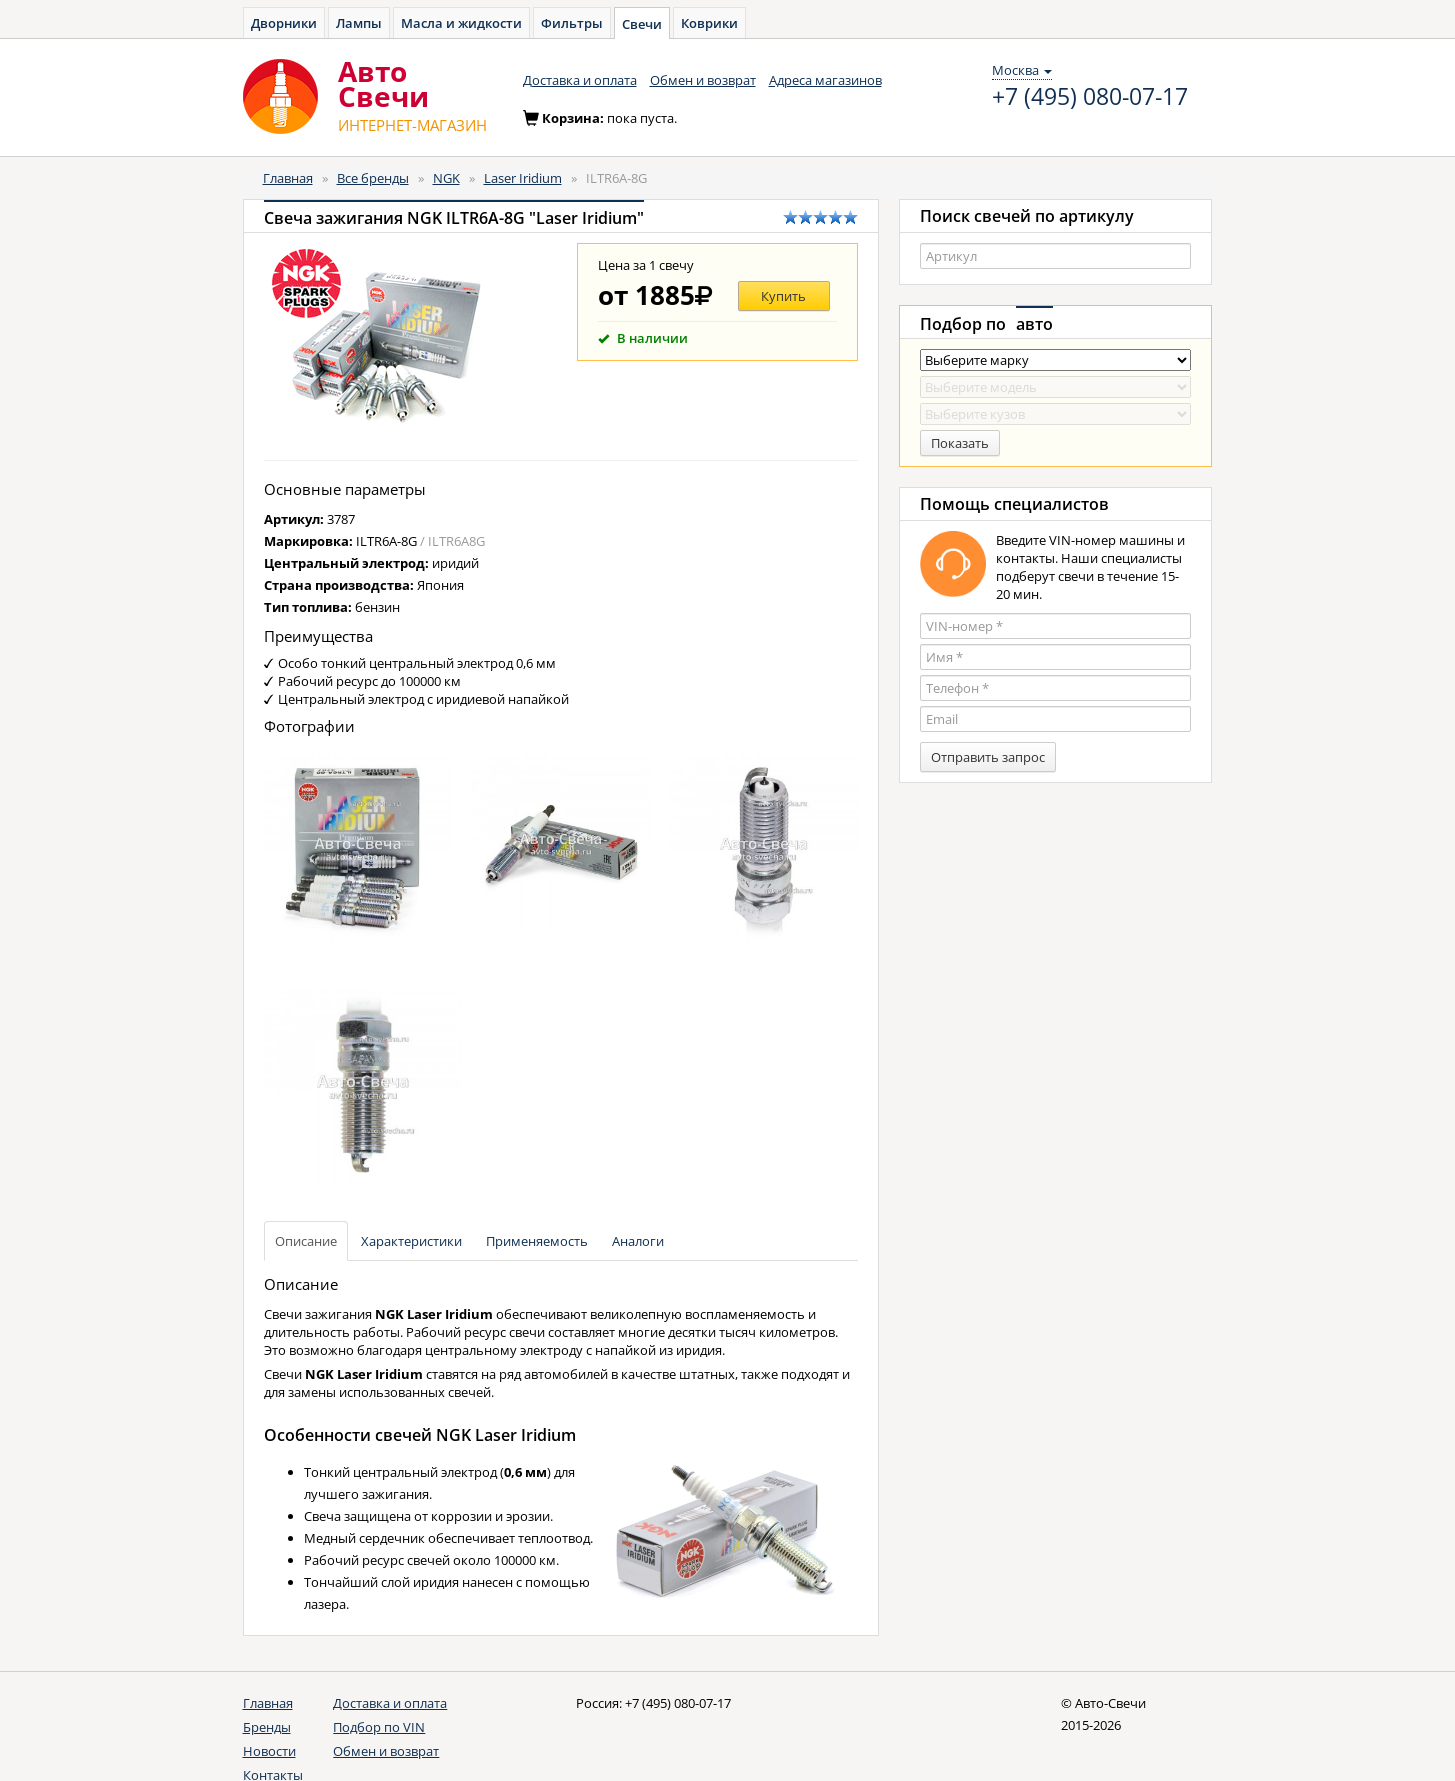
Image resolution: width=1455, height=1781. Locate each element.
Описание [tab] (306, 1241)
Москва (1022, 70)
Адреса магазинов (825, 80)
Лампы (359, 23)
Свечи (642, 24)
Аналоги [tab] (638, 1241)
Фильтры (572, 23)
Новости (269, 1751)
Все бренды (373, 178)
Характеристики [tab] (411, 1241)
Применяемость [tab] (537, 1241)
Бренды (267, 1727)
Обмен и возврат (703, 80)
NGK (446, 178)
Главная (288, 178)
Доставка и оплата (580, 80)
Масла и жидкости (461, 23)
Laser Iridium (523, 178)
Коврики (709, 23)
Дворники (284, 23)
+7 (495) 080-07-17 (1090, 97)
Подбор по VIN (379, 1727)
